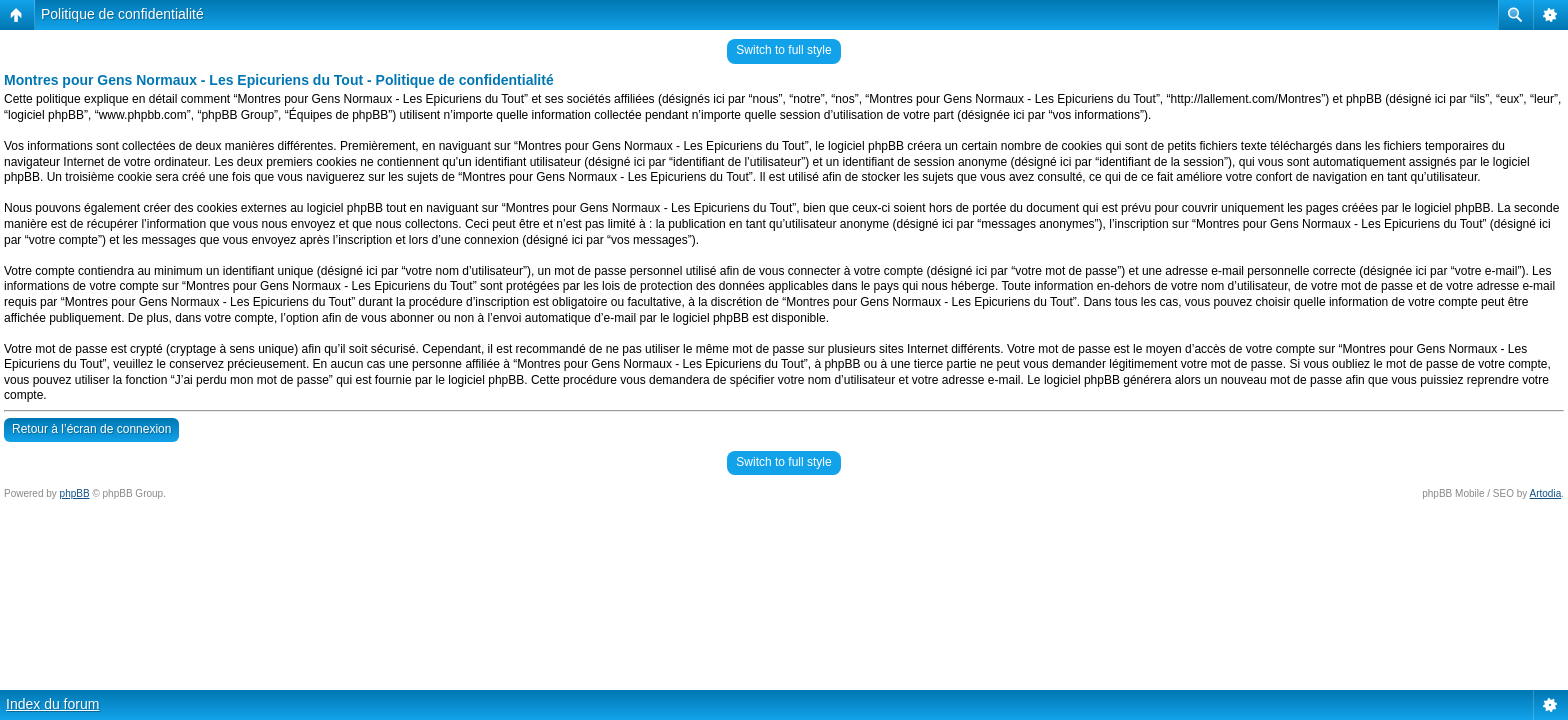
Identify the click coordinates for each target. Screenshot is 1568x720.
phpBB (75, 493)
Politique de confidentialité (122, 14)
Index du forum (52, 704)
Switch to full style (783, 50)
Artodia (1546, 493)
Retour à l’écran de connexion (91, 429)
